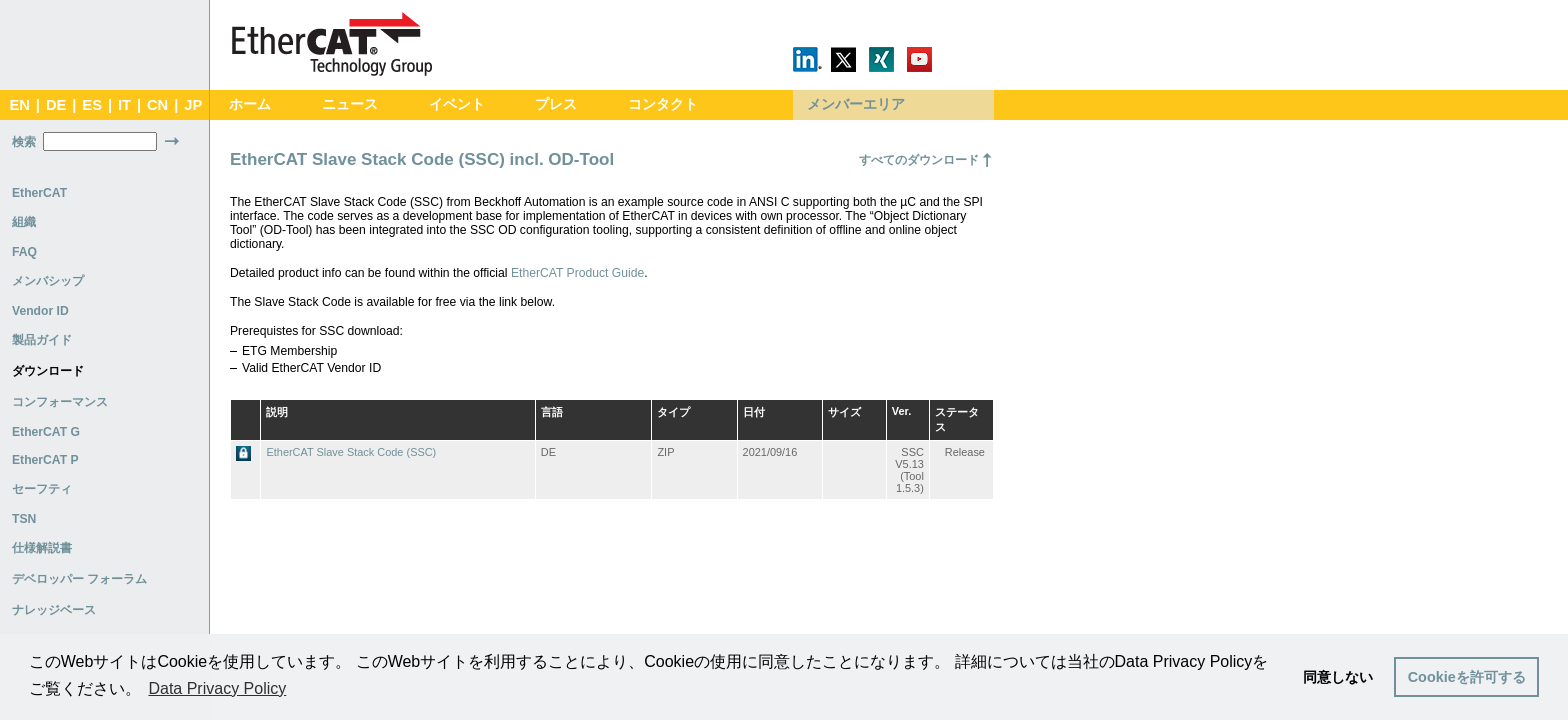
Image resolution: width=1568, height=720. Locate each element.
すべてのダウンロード (919, 160)
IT (124, 105)
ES (92, 105)
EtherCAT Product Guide (577, 273)
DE (56, 105)
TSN (24, 519)
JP (193, 105)
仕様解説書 (42, 548)
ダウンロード (48, 371)
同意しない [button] (1338, 677)
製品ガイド (42, 340)
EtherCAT (39, 193)
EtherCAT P (45, 460)
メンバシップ (48, 281)
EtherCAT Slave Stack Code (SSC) (351, 452)
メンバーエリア (856, 104)
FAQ (24, 252)
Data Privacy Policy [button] (217, 688)
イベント (457, 104)
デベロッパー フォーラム (79, 579)
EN (19, 105)
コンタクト (663, 104)
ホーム (250, 104)
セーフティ (42, 489)
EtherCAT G (46, 432)
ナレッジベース (54, 610)
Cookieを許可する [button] (1467, 677)
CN (157, 105)
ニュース (350, 104)
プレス (556, 104)
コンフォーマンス (60, 402)
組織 (24, 222)
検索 (24, 142)
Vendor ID (40, 311)
